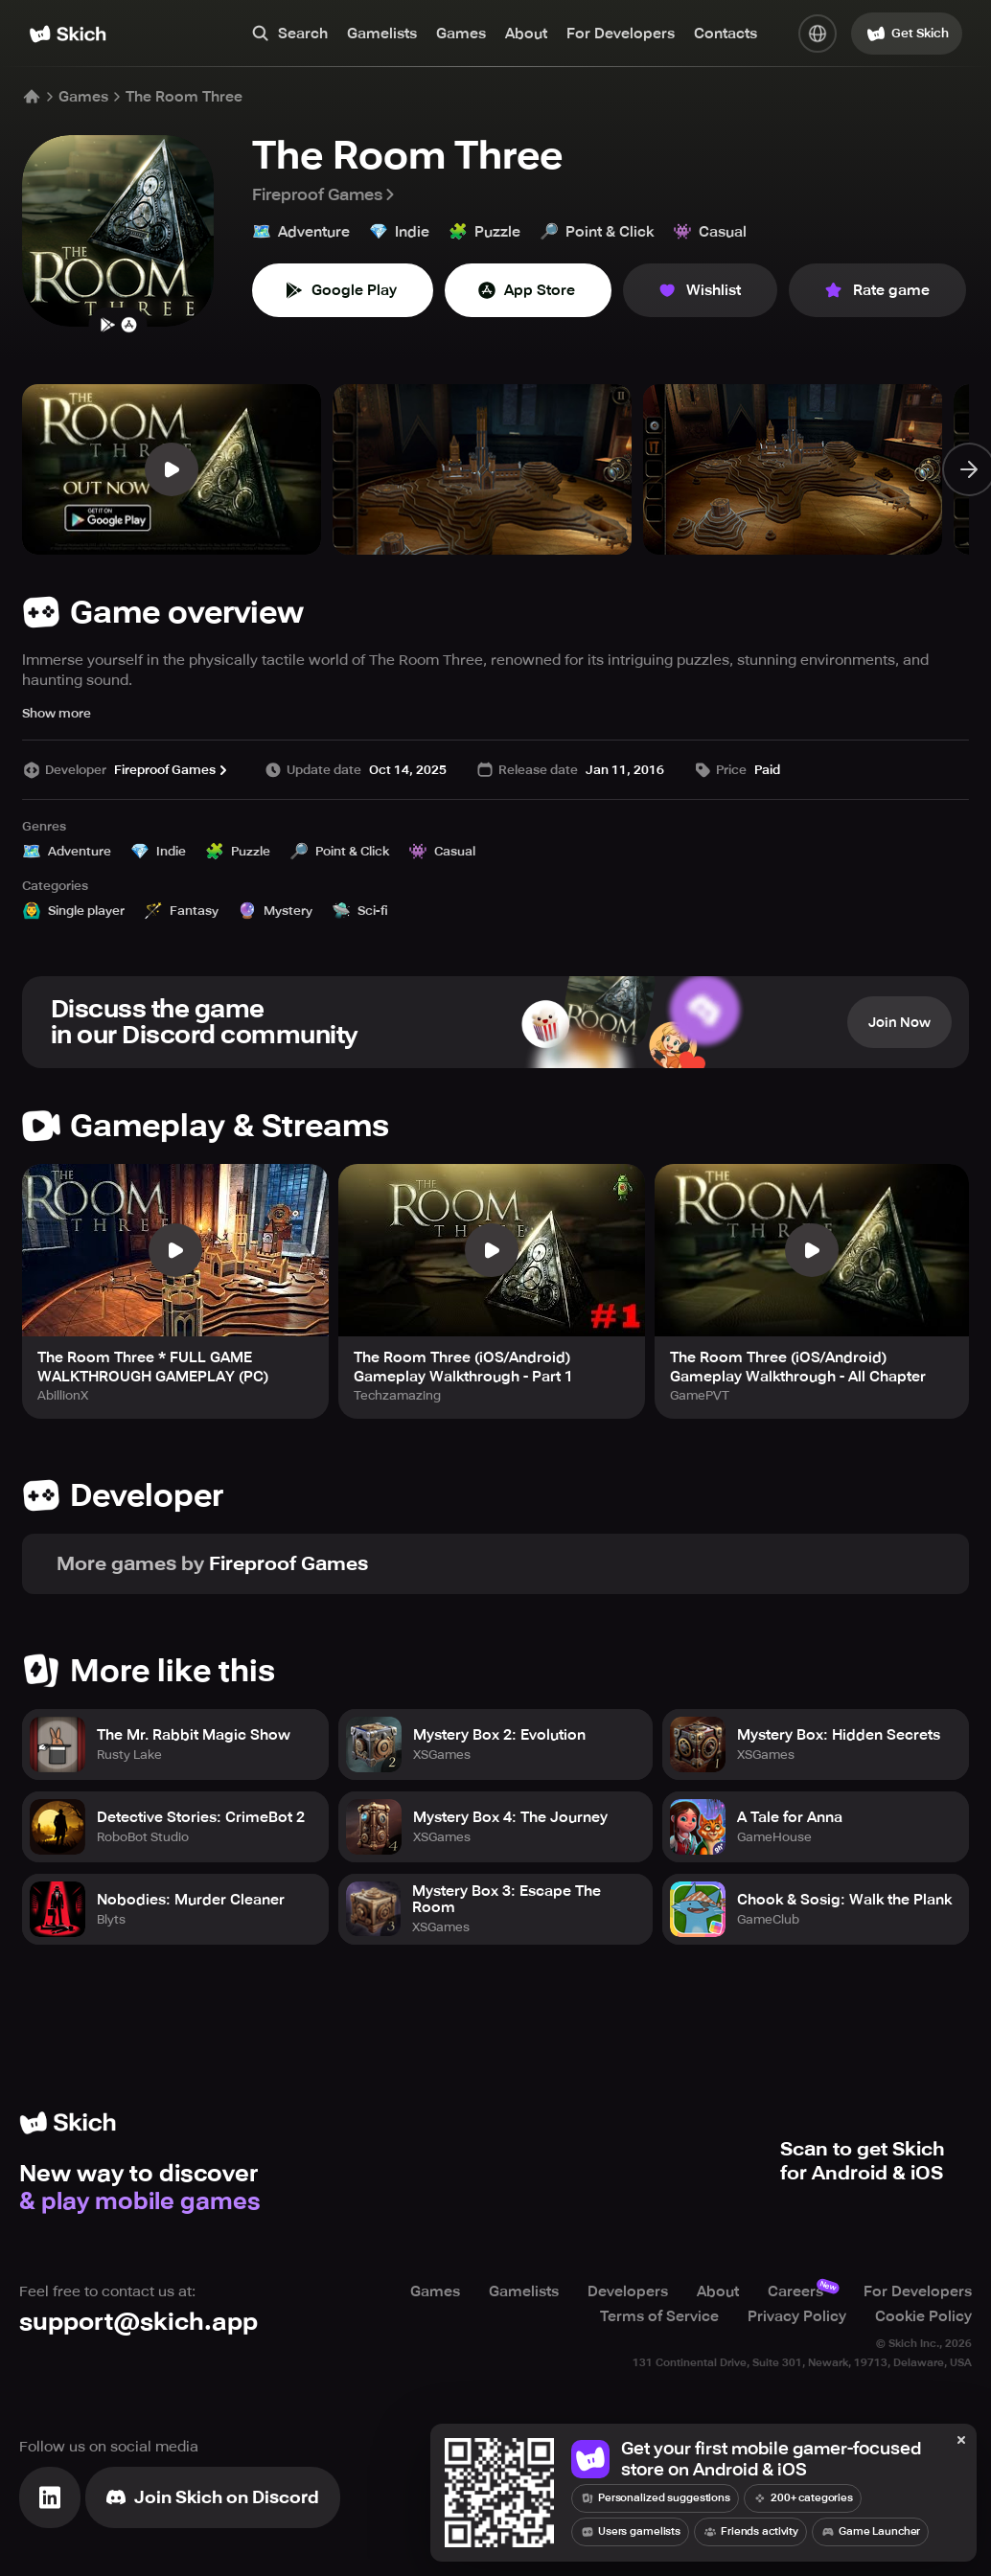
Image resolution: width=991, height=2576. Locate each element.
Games (461, 33)
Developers (628, 2291)
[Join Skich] (212, 2497)
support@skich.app (138, 2322)
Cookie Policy (923, 2316)
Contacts (725, 33)
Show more (56, 713)
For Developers (620, 33)
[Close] (961, 2441)
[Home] (67, 34)
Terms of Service (659, 2316)
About (526, 33)
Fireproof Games (325, 194)
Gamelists (382, 33)
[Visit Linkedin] (50, 2497)
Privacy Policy (797, 2316)
